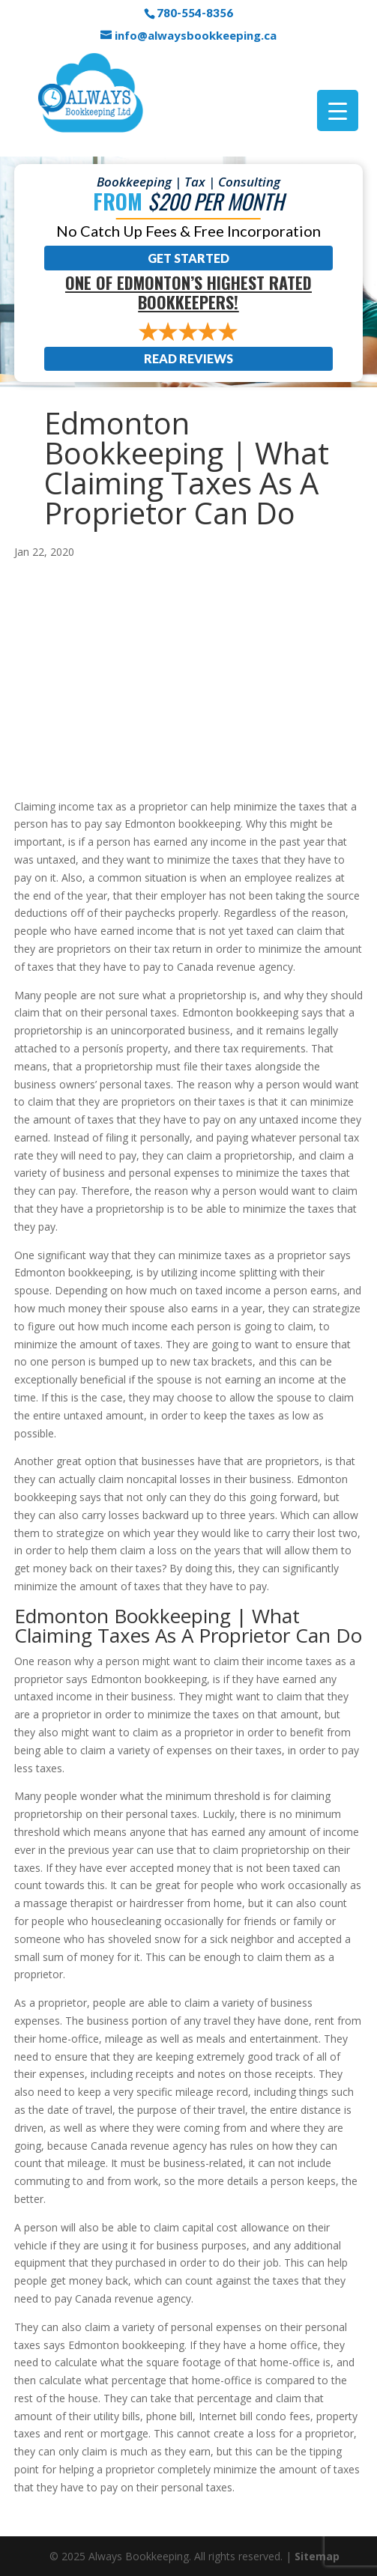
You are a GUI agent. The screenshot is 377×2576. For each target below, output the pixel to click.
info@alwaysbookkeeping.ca (196, 35)
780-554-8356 (195, 13)
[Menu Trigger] (337, 110)
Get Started (188, 258)
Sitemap (317, 2556)
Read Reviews (188, 358)
